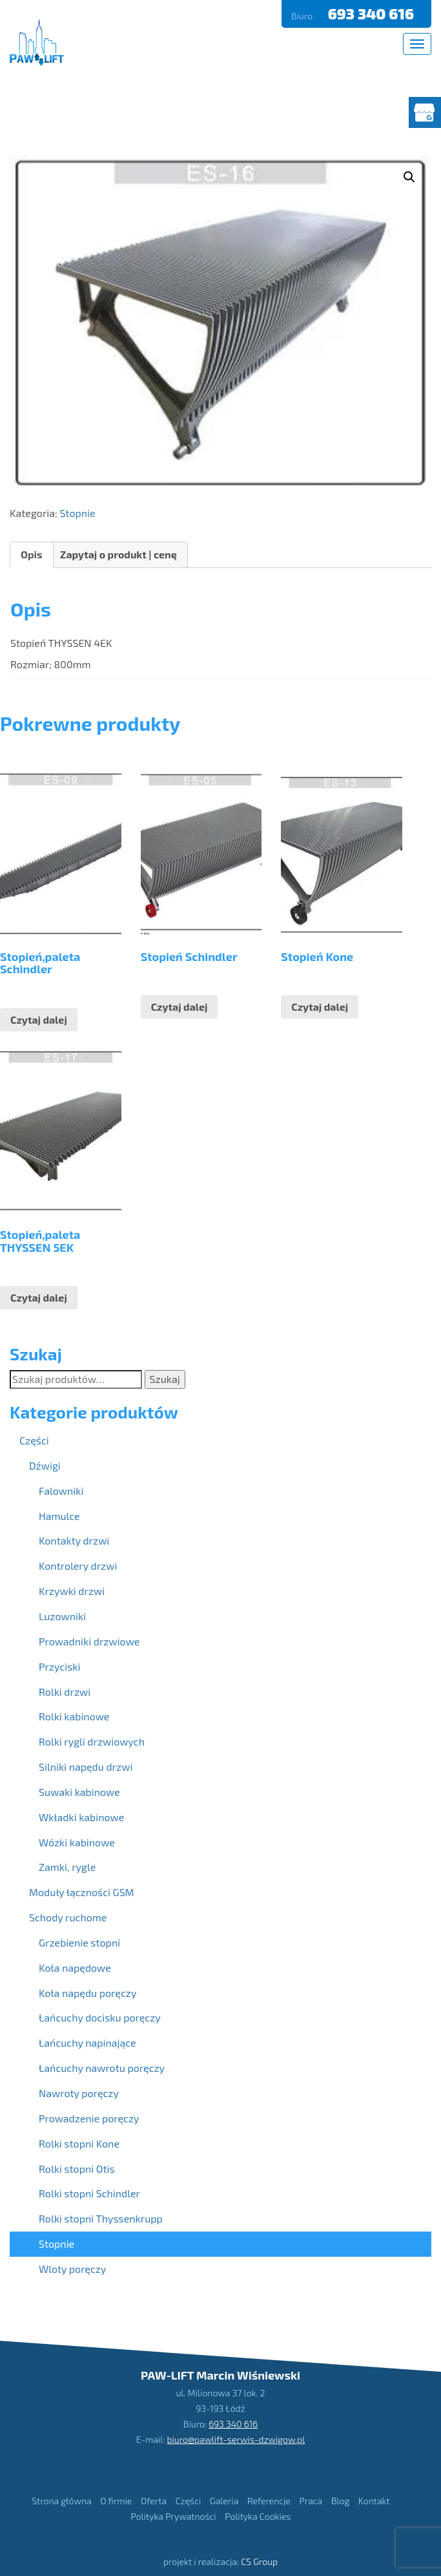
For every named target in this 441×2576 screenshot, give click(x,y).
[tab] (32, 555)
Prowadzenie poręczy (89, 2118)
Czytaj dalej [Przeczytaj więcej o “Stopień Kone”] (319, 1006)
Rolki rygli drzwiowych (92, 1741)
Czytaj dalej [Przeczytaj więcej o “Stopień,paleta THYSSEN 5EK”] (38, 1297)
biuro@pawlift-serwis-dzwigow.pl (236, 2439)
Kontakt (374, 2500)
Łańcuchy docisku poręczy (100, 2017)
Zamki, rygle (67, 1867)
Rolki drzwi (64, 1691)
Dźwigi (45, 1465)
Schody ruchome (68, 1917)
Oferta (154, 2500)
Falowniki (61, 1490)
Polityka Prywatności (173, 2516)
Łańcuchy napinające (87, 2042)
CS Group (259, 2561)
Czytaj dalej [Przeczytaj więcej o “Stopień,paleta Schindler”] (38, 1019)
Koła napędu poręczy (87, 1993)
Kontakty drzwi (74, 1540)
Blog (340, 2500)
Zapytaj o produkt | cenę (118, 554)
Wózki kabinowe (77, 1842)
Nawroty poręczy (79, 2093)
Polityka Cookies (258, 2516)
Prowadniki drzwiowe (89, 1641)
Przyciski (59, 1666)
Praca (310, 2500)
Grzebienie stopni (79, 1942)
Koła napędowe (75, 1967)
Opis (32, 554)
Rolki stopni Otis (77, 2168)
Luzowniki (62, 1616)
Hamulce (59, 1516)
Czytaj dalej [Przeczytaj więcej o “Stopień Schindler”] (179, 1006)
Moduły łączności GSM (81, 1892)
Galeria (224, 2500)
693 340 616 (372, 14)
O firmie (116, 2500)
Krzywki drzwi (72, 1591)
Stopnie (77, 513)
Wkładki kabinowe (81, 1817)
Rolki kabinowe (74, 1716)
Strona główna (61, 2500)
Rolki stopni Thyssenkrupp (101, 2218)
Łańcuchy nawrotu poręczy (102, 2068)
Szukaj (165, 1379)
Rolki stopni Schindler (89, 2193)
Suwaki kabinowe (79, 1792)
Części (34, 1440)
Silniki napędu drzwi (85, 1766)
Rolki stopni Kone (79, 2143)
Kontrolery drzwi (78, 1565)
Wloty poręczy (72, 2269)
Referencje (269, 2500)
